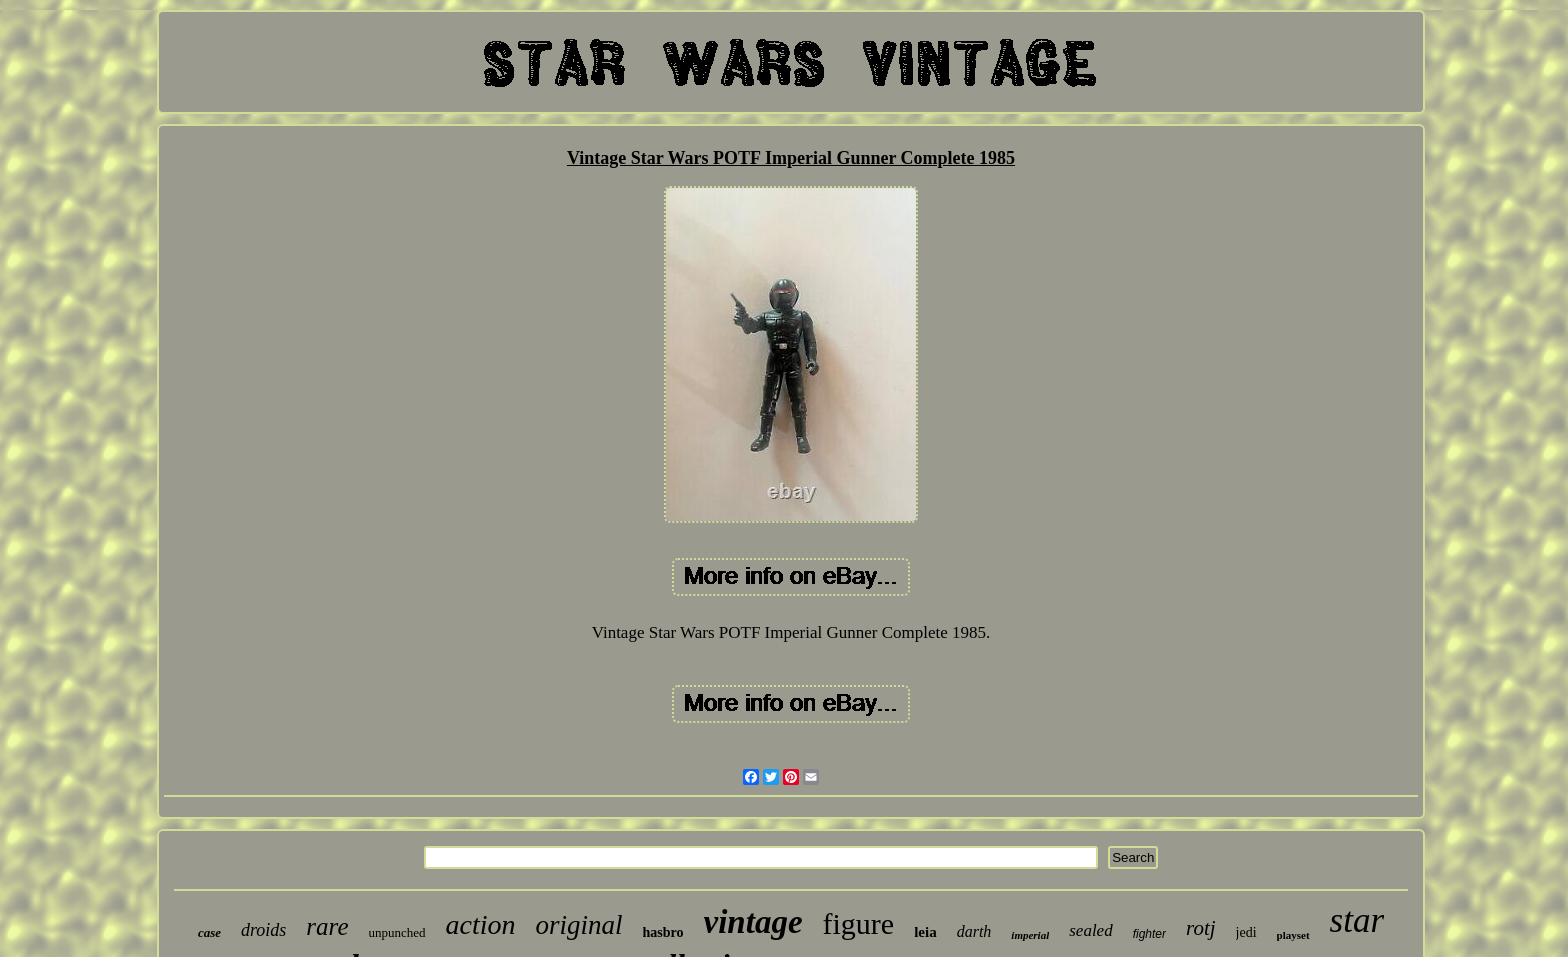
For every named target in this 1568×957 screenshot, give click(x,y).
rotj (1201, 928)
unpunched (397, 932)
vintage (753, 922)
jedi (1246, 932)
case (209, 932)
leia (925, 932)
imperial (1030, 935)
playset (1293, 935)
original (579, 925)
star (1357, 920)
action (481, 924)
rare (327, 926)
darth (974, 931)
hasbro (663, 932)
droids (263, 930)
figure (859, 923)
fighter (1149, 934)
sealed (1090, 930)
